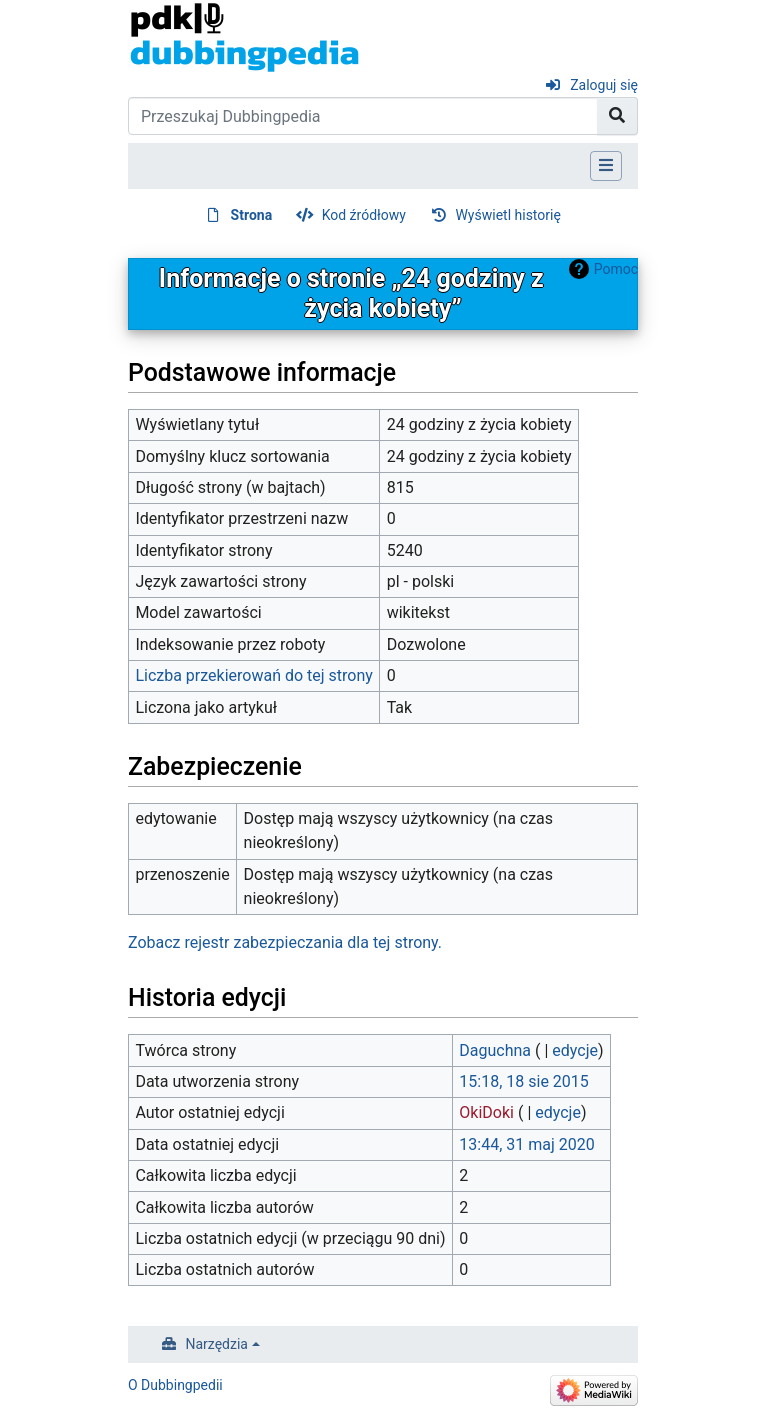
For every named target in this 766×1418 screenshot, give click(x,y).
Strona (252, 215)
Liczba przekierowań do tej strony (254, 675)
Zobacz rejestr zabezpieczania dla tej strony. (285, 942)
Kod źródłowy (364, 215)
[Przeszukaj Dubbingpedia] (363, 116)
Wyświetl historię (507, 215)
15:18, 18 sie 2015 (523, 1081)
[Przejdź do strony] (617, 116)
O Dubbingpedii (175, 1385)
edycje (575, 1050)
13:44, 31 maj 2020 (526, 1144)
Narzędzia (217, 1344)
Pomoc (616, 269)
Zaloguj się (604, 85)
